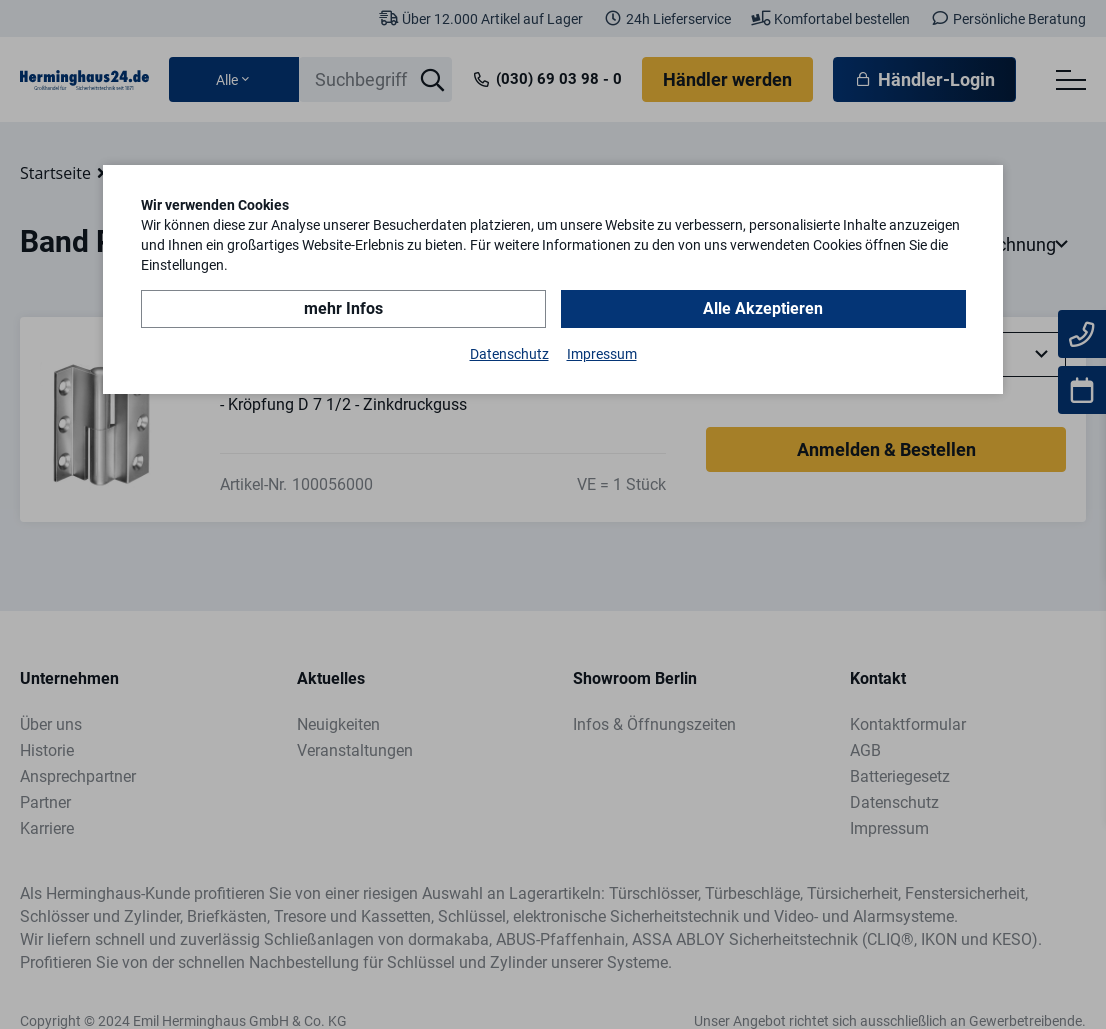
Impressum (602, 354)
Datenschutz (509, 354)
